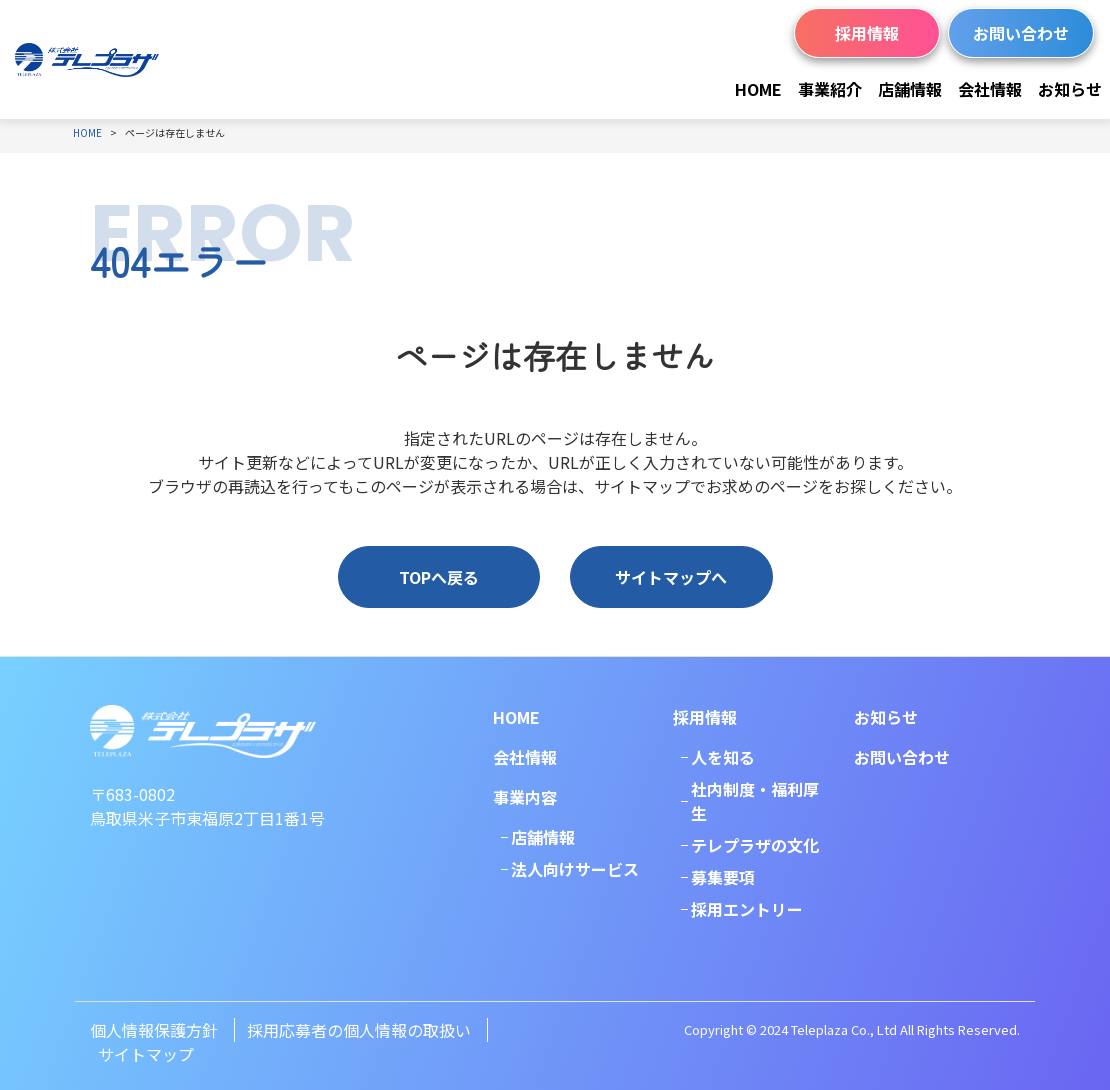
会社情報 (990, 89)
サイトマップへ (671, 577)
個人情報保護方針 (154, 1030)
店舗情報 (910, 89)
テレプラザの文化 (755, 845)
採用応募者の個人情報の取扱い (359, 1030)
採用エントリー (747, 909)
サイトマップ (146, 1054)
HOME (758, 89)
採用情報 (867, 33)
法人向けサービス (575, 869)
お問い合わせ (1021, 33)
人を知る (723, 757)
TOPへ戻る (439, 577)
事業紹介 (830, 89)
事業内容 (525, 797)
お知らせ (1070, 89)
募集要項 (723, 877)
